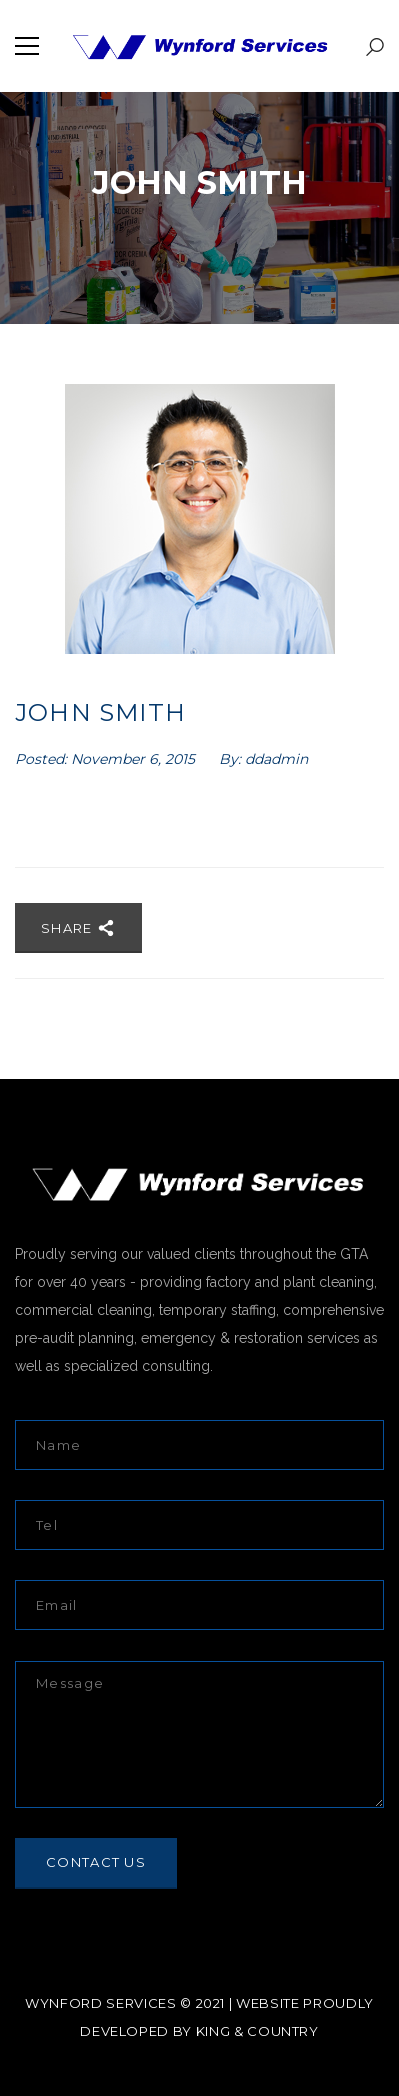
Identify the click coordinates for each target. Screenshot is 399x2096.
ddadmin (276, 759)
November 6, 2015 (135, 759)
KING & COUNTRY (257, 2031)
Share (78, 928)
